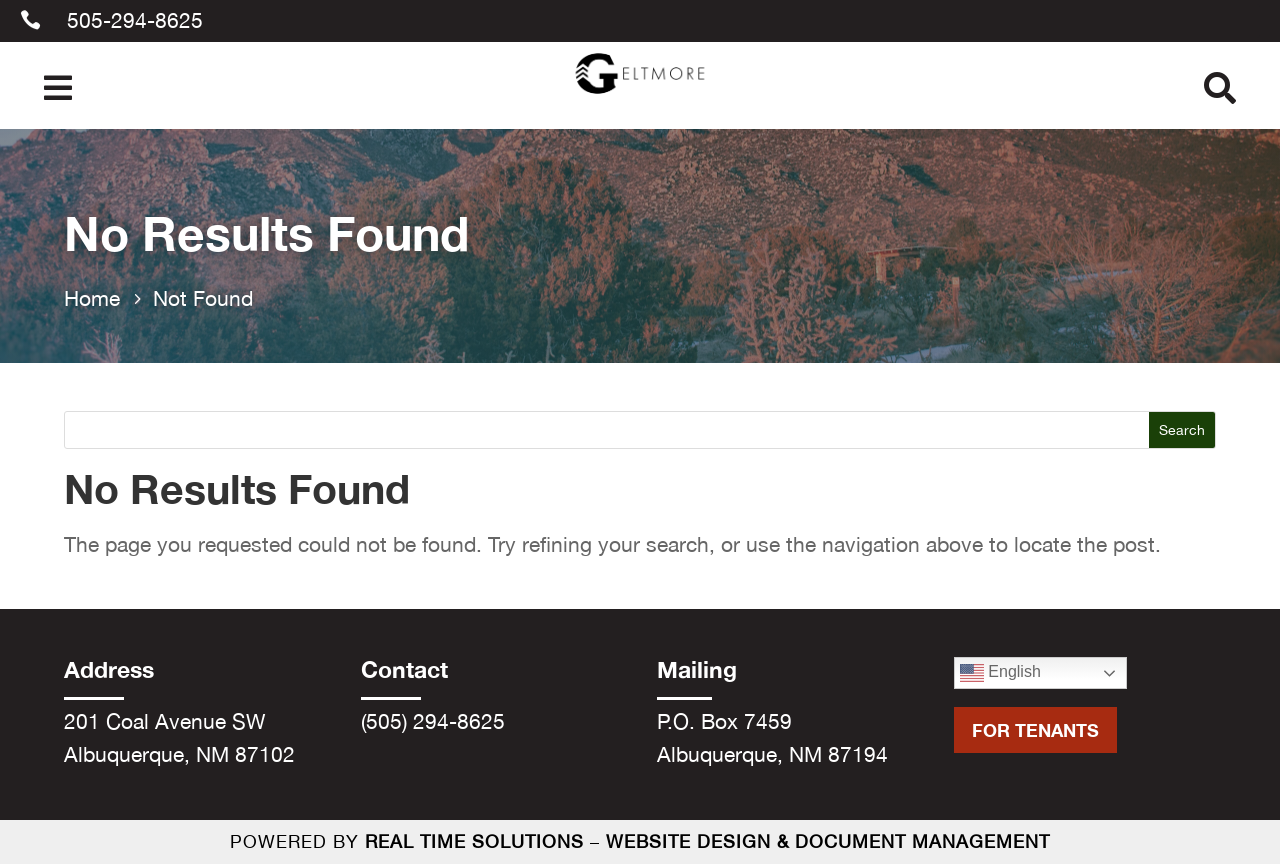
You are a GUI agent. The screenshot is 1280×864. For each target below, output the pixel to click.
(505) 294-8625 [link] (433, 721)
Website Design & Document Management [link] (828, 841)
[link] (640, 97)
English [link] (1000, 673)
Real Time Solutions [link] (474, 841)
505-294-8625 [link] (135, 20)
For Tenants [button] (1035, 730)
